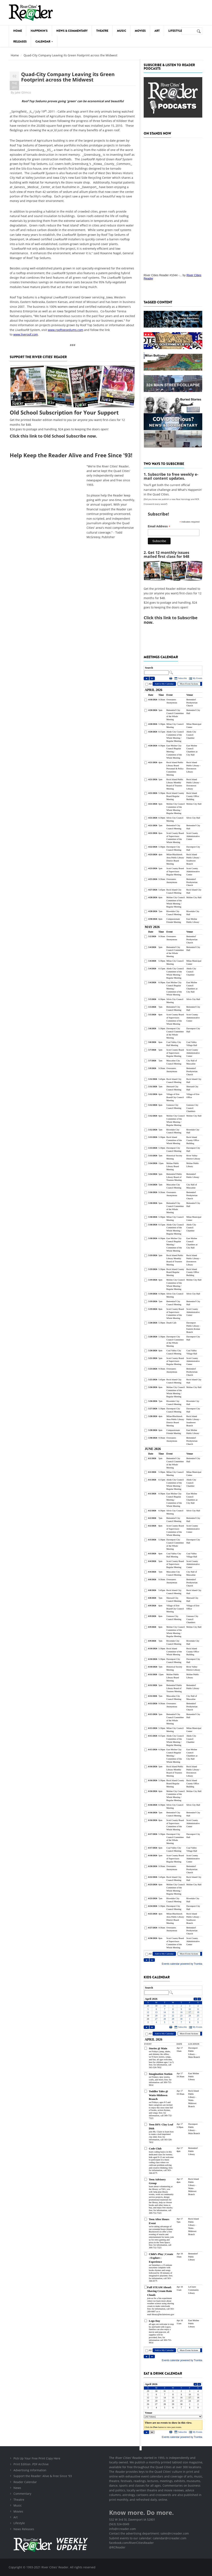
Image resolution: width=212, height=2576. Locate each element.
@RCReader (117, 2547)
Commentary (22, 2494)
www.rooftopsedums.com (65, 330)
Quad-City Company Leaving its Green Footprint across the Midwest (68, 77)
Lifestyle (175, 31)
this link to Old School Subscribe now (58, 436)
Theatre (102, 31)
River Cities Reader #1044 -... (163, 275)
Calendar (44, 41)
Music (121, 31)
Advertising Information (29, 2470)
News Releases (23, 2529)
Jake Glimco (23, 92)
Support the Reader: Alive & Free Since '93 (42, 2476)
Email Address (159, 526)
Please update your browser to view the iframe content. (173, 670)
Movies (140, 31)
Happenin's (39, 31)
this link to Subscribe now (171, 620)
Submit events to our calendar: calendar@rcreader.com (147, 2538)
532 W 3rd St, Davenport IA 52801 (132, 2519)
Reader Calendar (25, 2482)
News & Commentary (72, 31)
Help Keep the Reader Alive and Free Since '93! (71, 455)
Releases (20, 41)
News (17, 2488)
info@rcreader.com (122, 2529)
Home (17, 31)
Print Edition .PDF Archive (31, 2464)
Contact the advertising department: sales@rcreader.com (149, 2533)
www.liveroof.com (25, 334)
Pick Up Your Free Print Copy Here (36, 2458)
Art (157, 31)
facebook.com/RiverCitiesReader (131, 2543)
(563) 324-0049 (119, 2524)
